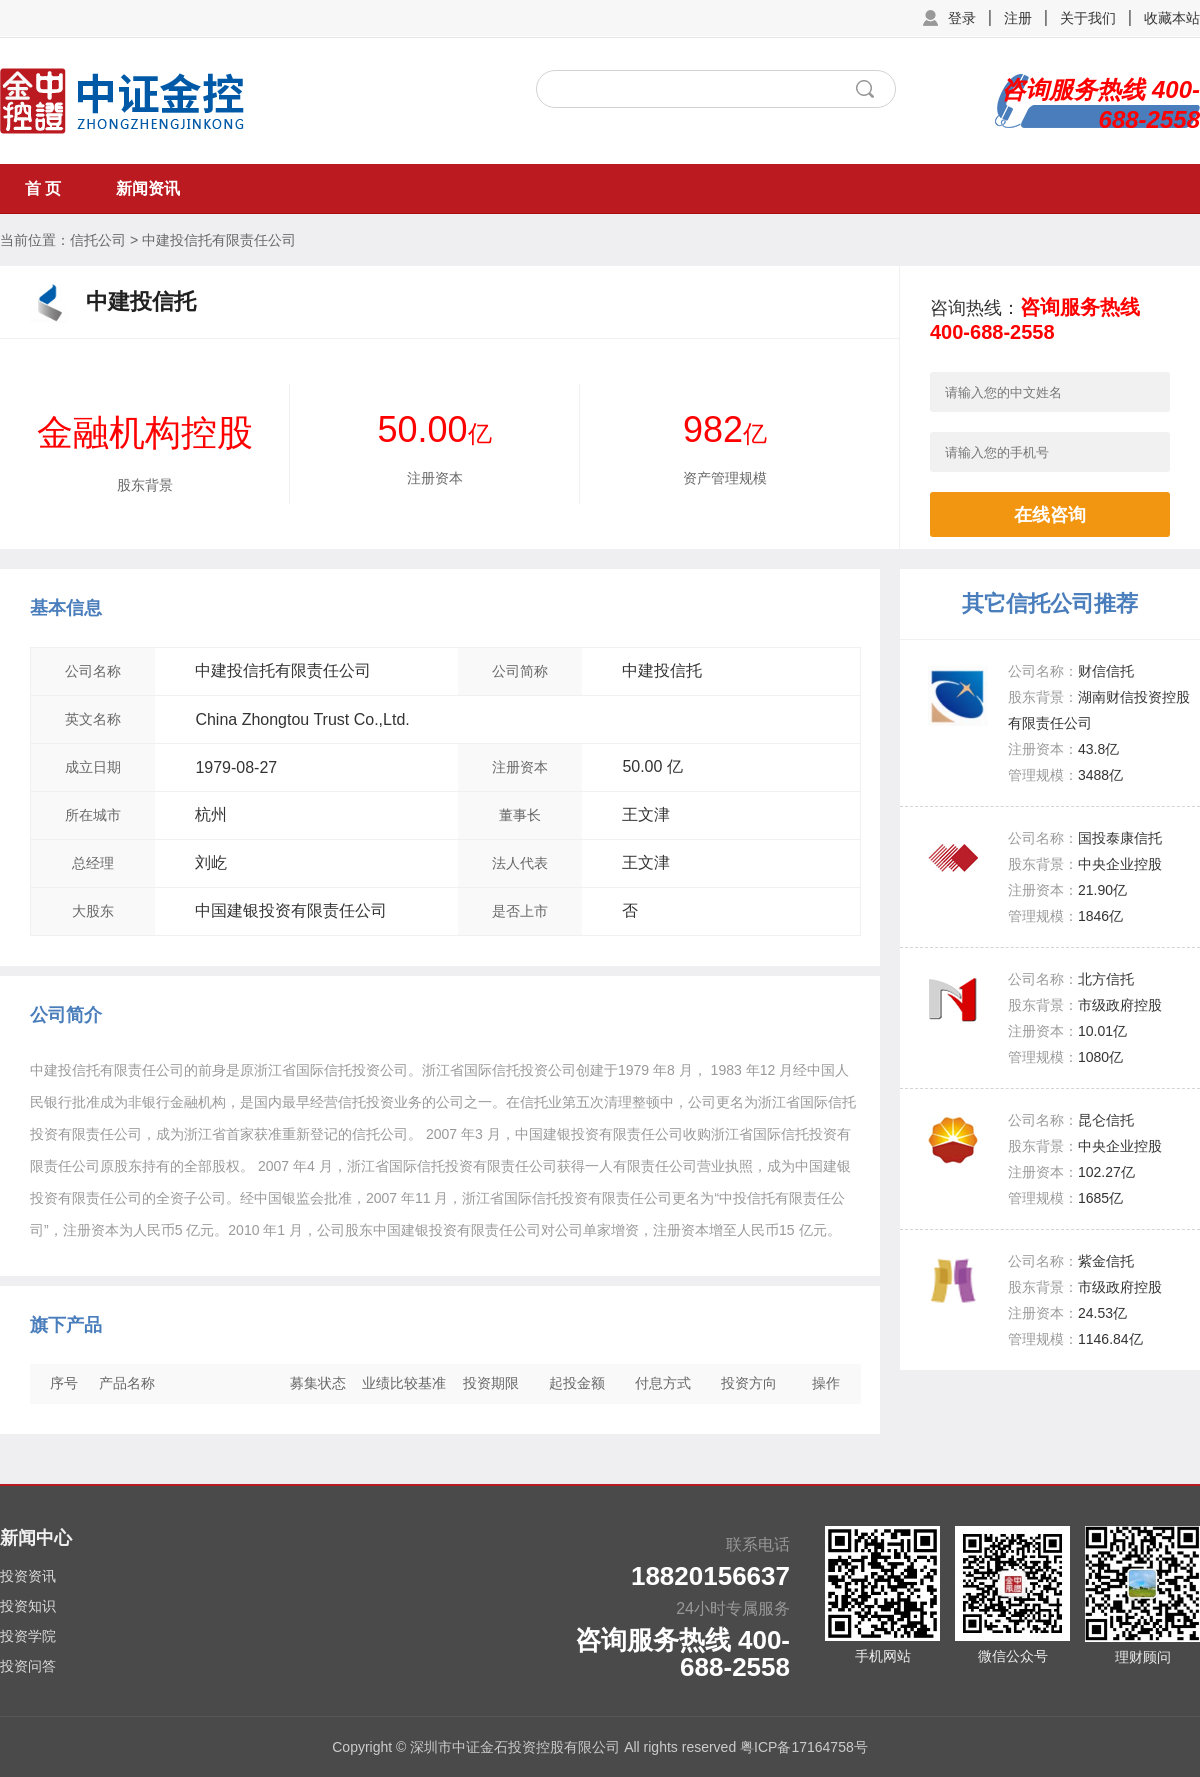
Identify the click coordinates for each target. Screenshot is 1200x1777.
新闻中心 (36, 1538)
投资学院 (28, 1636)
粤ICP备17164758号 (804, 1747)
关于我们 (1088, 18)
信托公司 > (104, 240)
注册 (1018, 18)
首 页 (43, 188)
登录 (962, 18)
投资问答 (28, 1666)
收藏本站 (1172, 18)
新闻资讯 (148, 188)
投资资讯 (28, 1576)
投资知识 (28, 1606)
